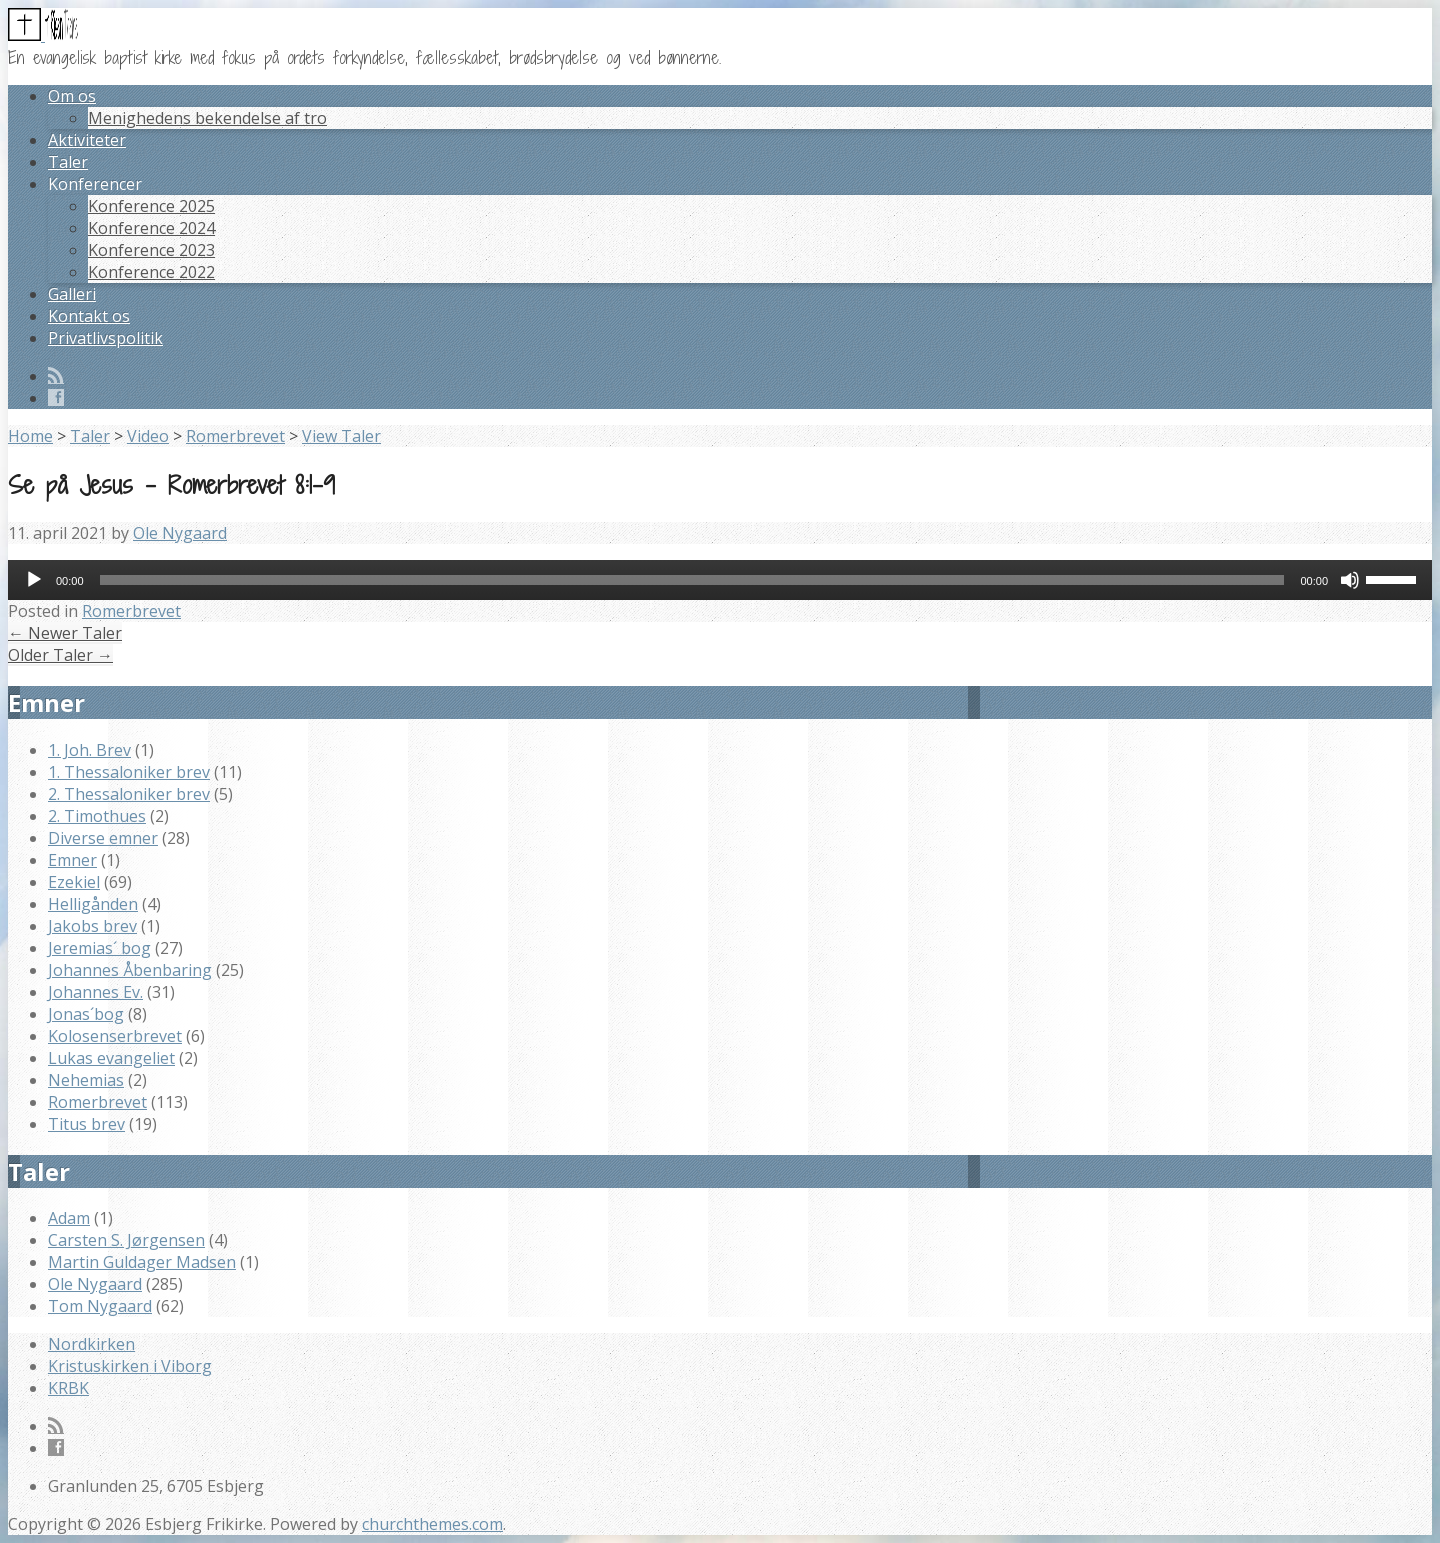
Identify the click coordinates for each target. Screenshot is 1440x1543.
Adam (69, 1218)
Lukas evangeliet (111, 1058)
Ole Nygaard (180, 533)
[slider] (692, 580)
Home (30, 436)
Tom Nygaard (100, 1306)
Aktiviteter (87, 140)
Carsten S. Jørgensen (126, 1240)
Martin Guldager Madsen (142, 1262)
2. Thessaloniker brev (129, 794)
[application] (720, 580)
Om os (72, 96)
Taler (68, 162)
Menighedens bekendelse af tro (207, 118)
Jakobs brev (92, 926)
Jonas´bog (86, 1014)
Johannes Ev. (95, 992)
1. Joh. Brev (89, 750)
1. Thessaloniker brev (129, 772)
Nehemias (86, 1080)
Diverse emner (103, 838)
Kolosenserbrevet (115, 1036)
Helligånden (93, 904)
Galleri (72, 294)
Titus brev (86, 1124)
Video (148, 436)
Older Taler (60, 655)
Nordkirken (91, 1344)
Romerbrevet (235, 436)
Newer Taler (65, 633)
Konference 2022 (151, 272)
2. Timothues (97, 816)
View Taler (341, 436)
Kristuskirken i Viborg (130, 1366)
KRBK (68, 1388)
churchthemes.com (432, 1524)
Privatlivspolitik (105, 338)
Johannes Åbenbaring (130, 970)
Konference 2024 (151, 228)
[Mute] (1350, 580)
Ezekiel (74, 882)
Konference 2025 (151, 206)
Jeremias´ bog (99, 948)
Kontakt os (89, 316)
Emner (72, 860)
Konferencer (95, 184)
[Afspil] (34, 580)
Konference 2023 (151, 250)
